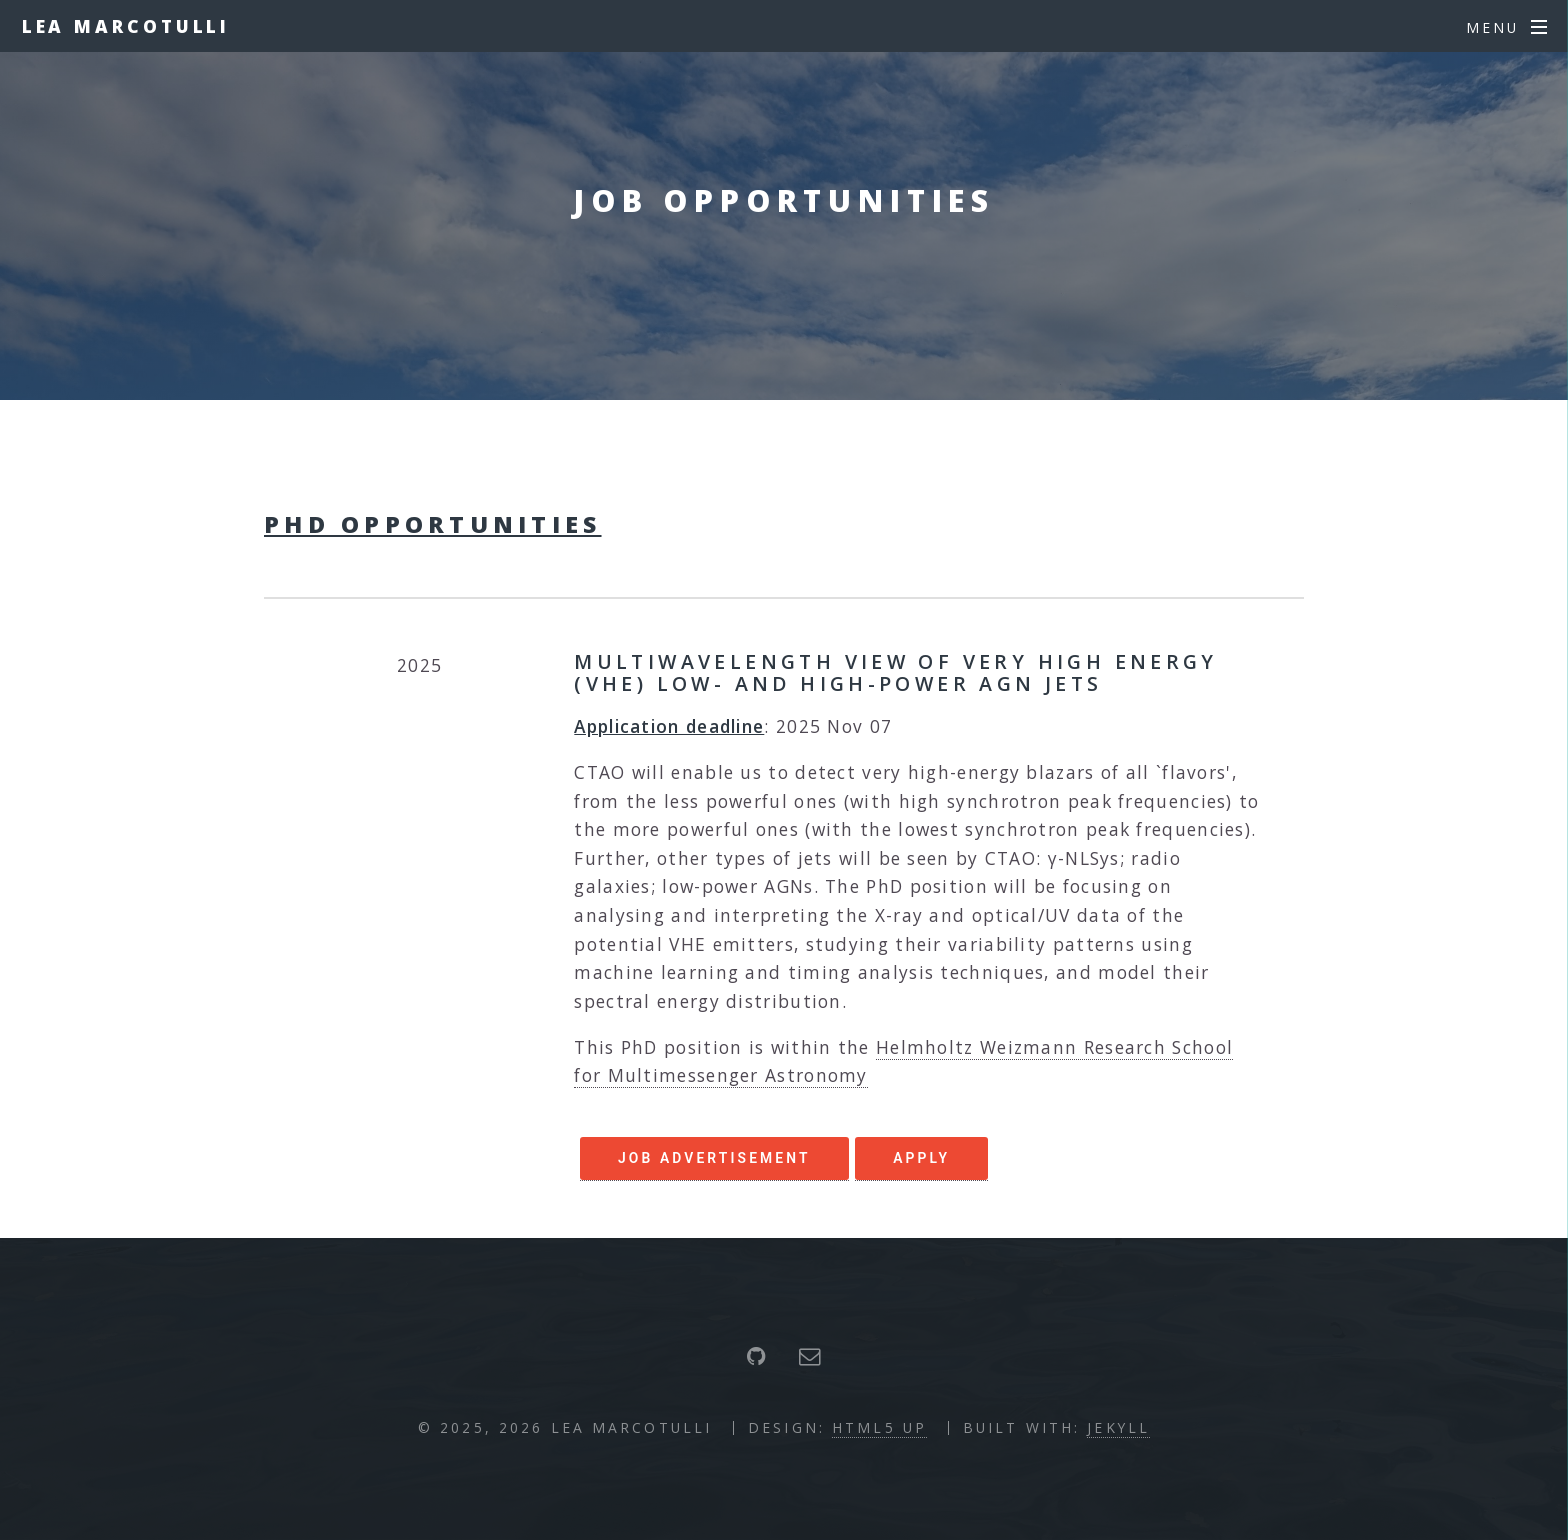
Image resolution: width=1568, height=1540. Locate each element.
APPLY (921, 1158)
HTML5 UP (879, 1427)
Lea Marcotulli (126, 26)
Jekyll (1118, 1427)
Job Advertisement (714, 1158)
